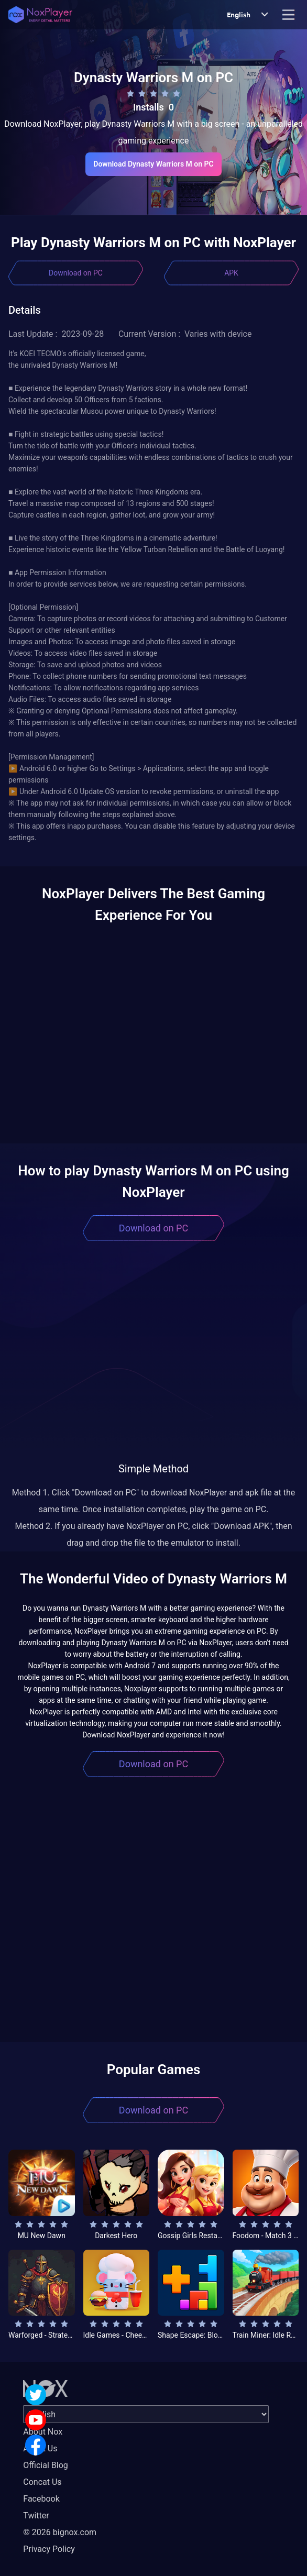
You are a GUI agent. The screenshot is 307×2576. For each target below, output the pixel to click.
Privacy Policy (49, 2549)
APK (231, 273)
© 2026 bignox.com (59, 2532)
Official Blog (45, 2465)
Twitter (36, 2515)
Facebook (41, 2499)
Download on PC (76, 273)
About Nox (42, 2432)
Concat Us (42, 2482)
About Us (40, 2448)
